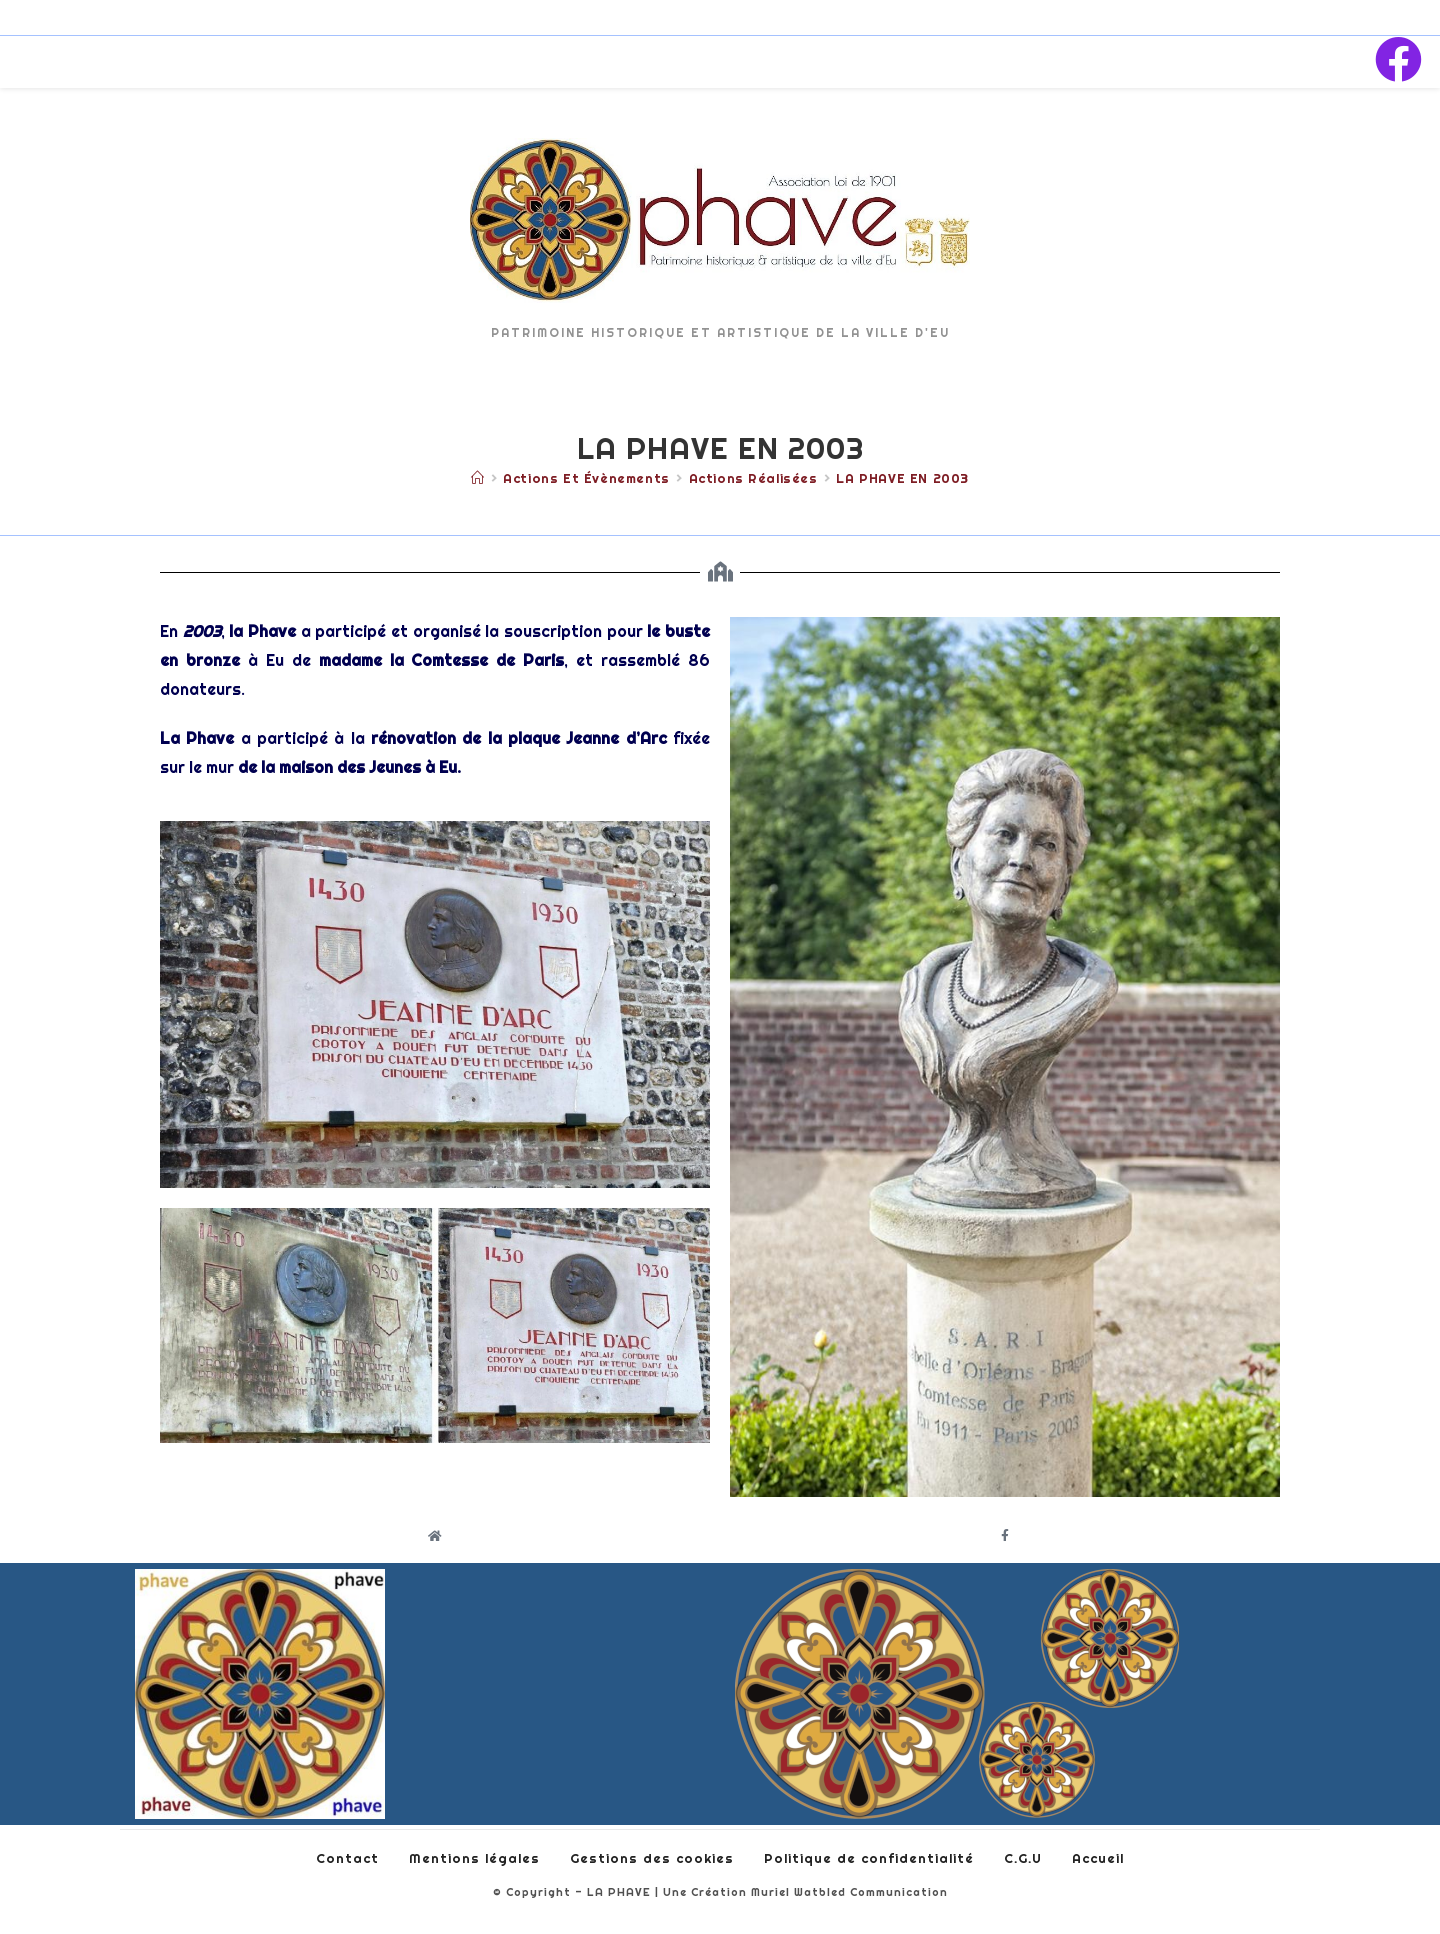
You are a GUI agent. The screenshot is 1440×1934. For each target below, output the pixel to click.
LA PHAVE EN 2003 (902, 478)
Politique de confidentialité (869, 1858)
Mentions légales (474, 1858)
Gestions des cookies (652, 1858)
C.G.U (1023, 1858)
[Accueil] (478, 478)
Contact (347, 1858)
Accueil (1098, 1858)
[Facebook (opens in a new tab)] (1398, 60)
